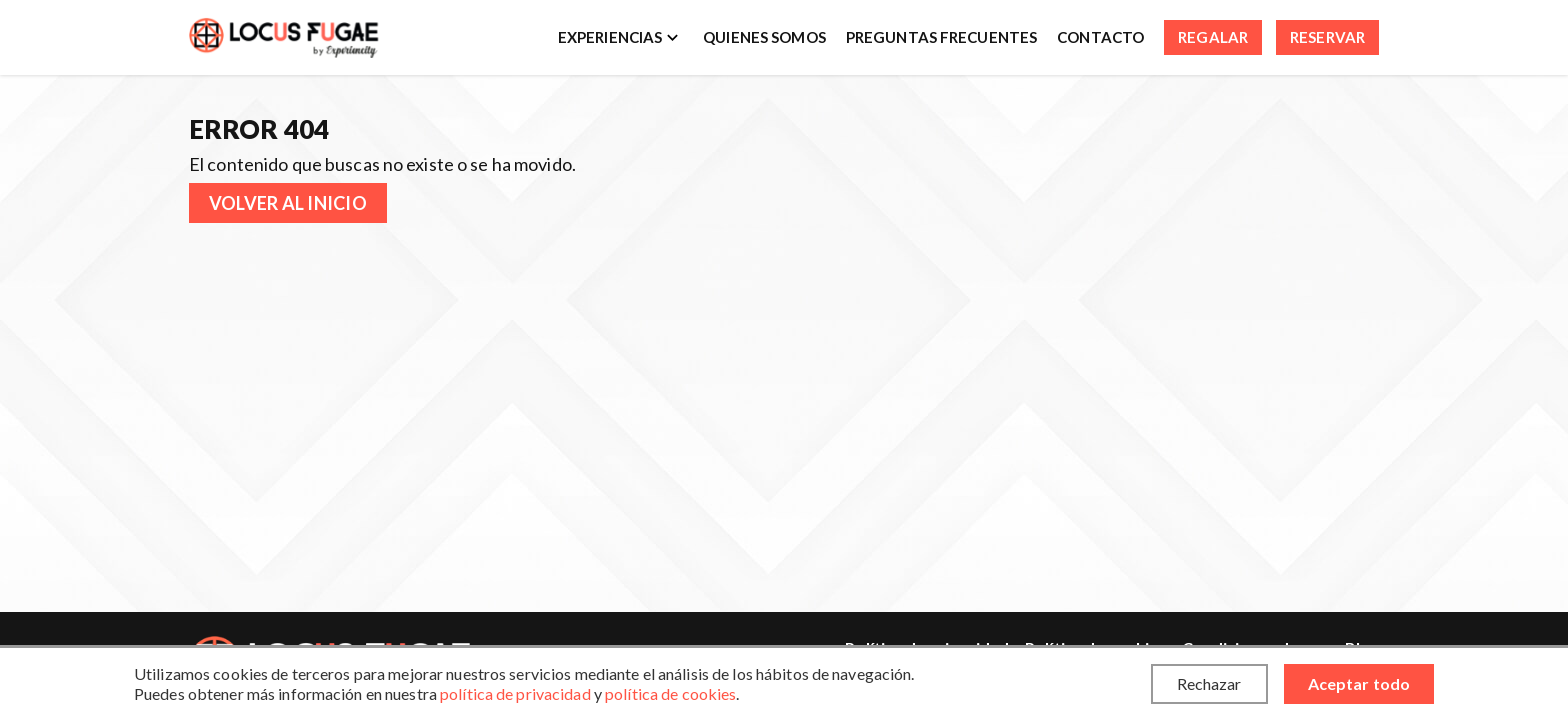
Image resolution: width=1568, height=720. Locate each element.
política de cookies (670, 693)
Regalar (1213, 37)
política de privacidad (515, 693)
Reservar (1327, 37)
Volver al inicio (288, 203)
